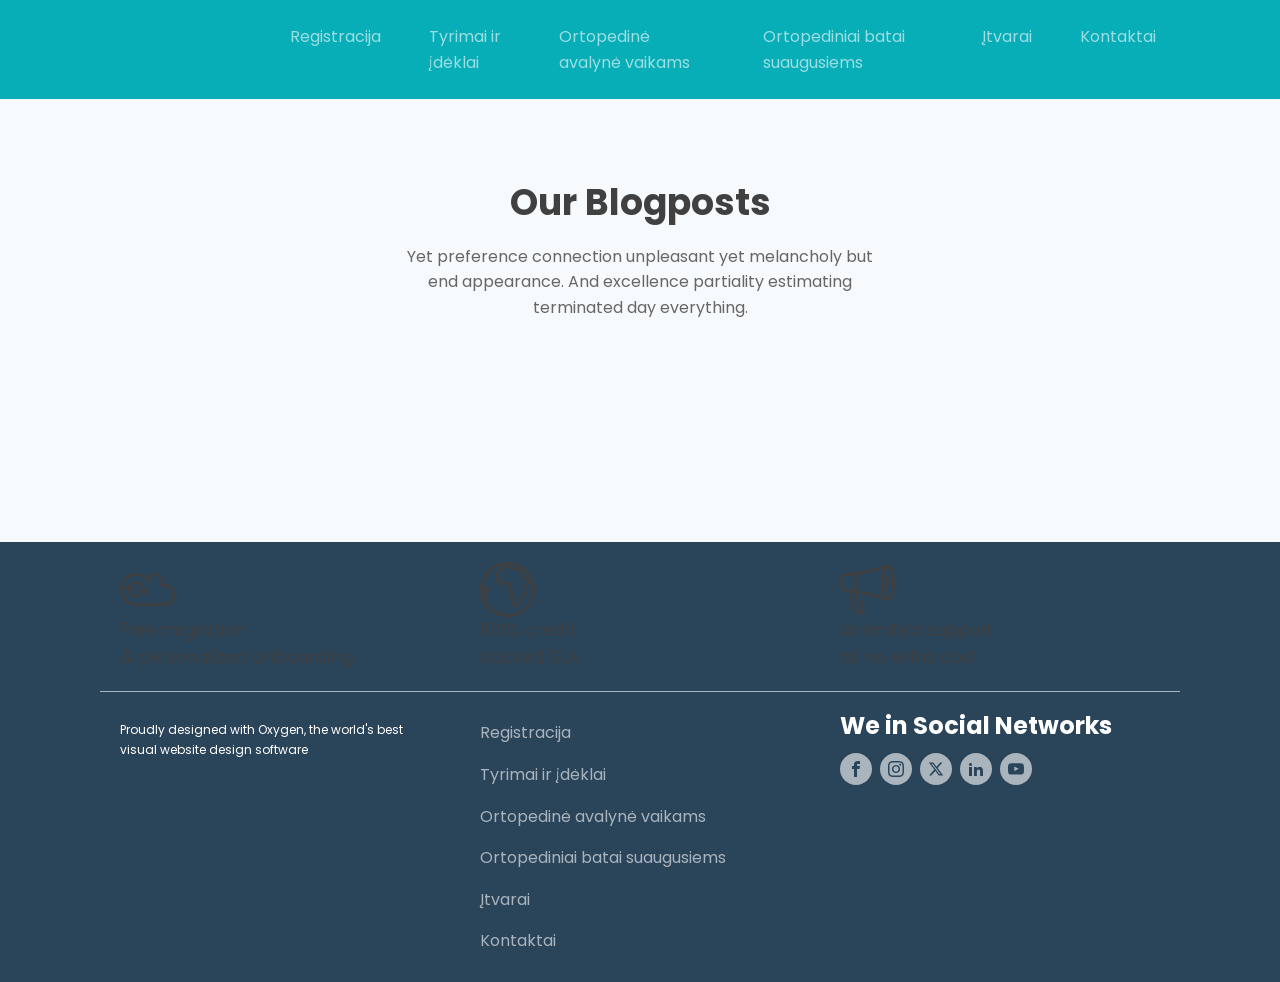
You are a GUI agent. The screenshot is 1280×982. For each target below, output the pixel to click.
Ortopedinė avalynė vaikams (624, 49)
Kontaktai (1118, 36)
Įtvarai (1007, 36)
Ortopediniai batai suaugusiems (834, 49)
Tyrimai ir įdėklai (465, 49)
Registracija (335, 36)
